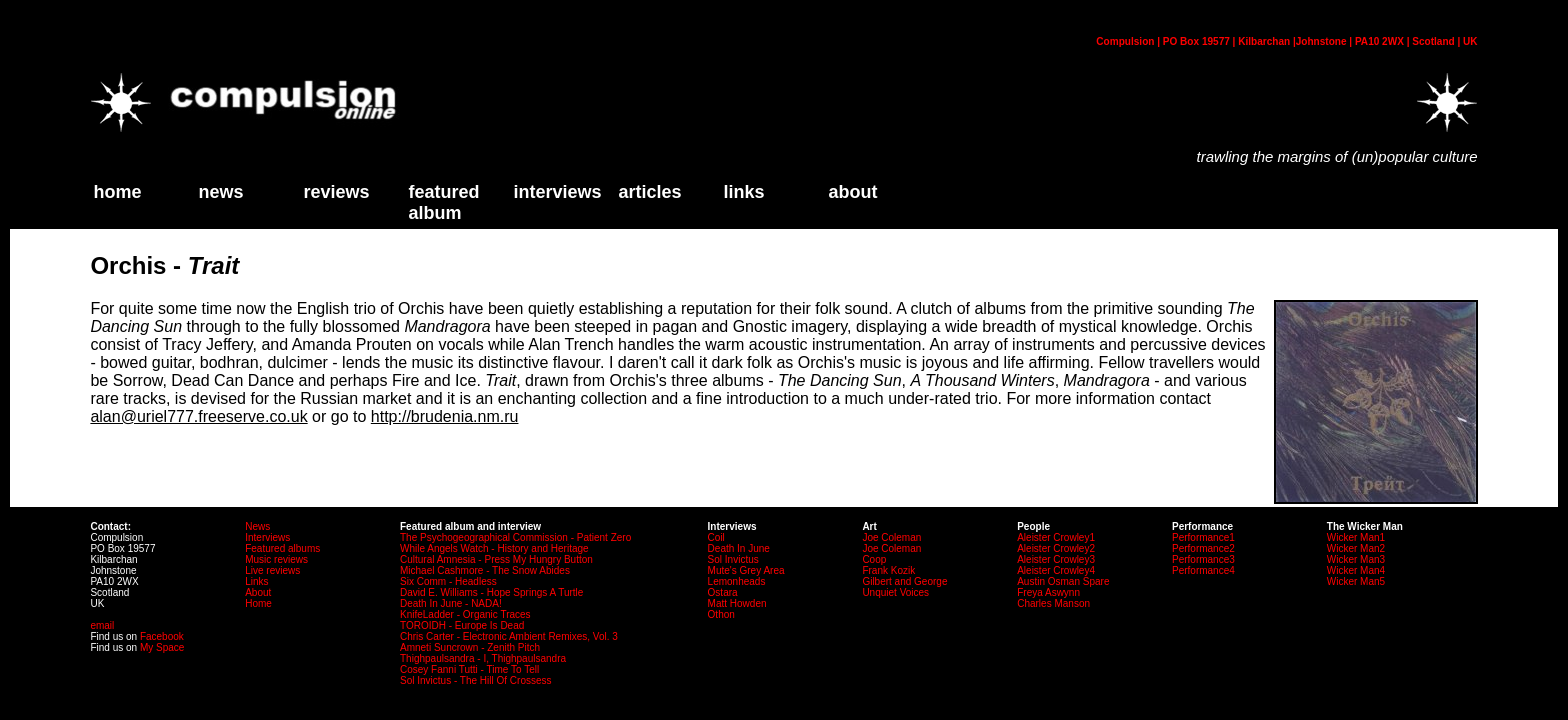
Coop (874, 559)
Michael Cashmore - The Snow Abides (485, 570)
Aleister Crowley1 (1056, 537)
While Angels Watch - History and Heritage (494, 548)
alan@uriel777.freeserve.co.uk (198, 416)
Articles (649, 192)
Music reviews (276, 559)
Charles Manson (1053, 603)
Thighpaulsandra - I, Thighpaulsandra (483, 658)
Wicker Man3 (1356, 559)
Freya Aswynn (1048, 592)
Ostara (723, 592)
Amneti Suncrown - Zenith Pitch (470, 647)
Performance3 (1203, 559)
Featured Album (443, 202)
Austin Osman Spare (1063, 581)
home (117, 192)
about (852, 192)
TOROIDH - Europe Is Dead (462, 625)
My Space (162, 647)
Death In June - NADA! (451, 603)
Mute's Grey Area (746, 570)
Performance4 (1203, 570)
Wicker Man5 (1356, 581)
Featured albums (282, 548)
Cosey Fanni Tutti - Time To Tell (469, 669)
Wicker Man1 (1356, 537)
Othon (721, 614)
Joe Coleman (891, 537)
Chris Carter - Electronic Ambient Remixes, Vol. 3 (509, 636)
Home (258, 603)
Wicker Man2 (1356, 548)
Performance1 (1203, 537)
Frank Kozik (888, 570)
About (258, 592)
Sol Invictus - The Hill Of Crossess (476, 680)
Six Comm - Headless (448, 581)
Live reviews (272, 570)
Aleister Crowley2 (1056, 548)
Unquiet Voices (895, 592)
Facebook (162, 636)
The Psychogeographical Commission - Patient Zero (515, 537)
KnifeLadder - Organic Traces (465, 614)
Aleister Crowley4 (1056, 570)
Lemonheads (737, 581)
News (220, 192)
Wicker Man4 (1356, 570)
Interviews (557, 192)
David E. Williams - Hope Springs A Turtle (491, 592)
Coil (716, 537)
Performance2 (1203, 548)
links (743, 192)
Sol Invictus (733, 559)
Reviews (336, 192)
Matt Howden (737, 603)
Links (256, 581)
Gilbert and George (904, 581)
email (102, 625)
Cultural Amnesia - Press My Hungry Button (496, 559)
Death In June (739, 548)
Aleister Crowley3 (1056, 559)
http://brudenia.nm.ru (445, 416)
